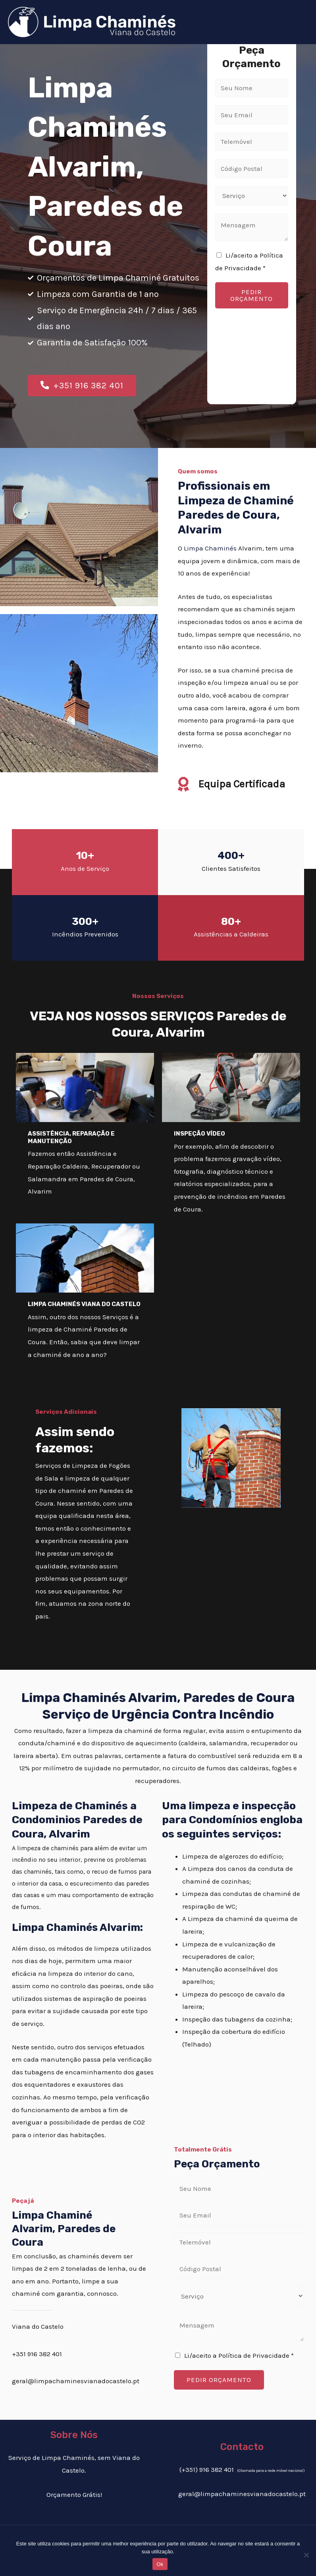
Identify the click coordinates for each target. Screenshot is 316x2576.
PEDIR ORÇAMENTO (251, 295)
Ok (159, 2564)
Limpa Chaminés (210, 551)
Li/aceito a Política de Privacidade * (239, 2359)
